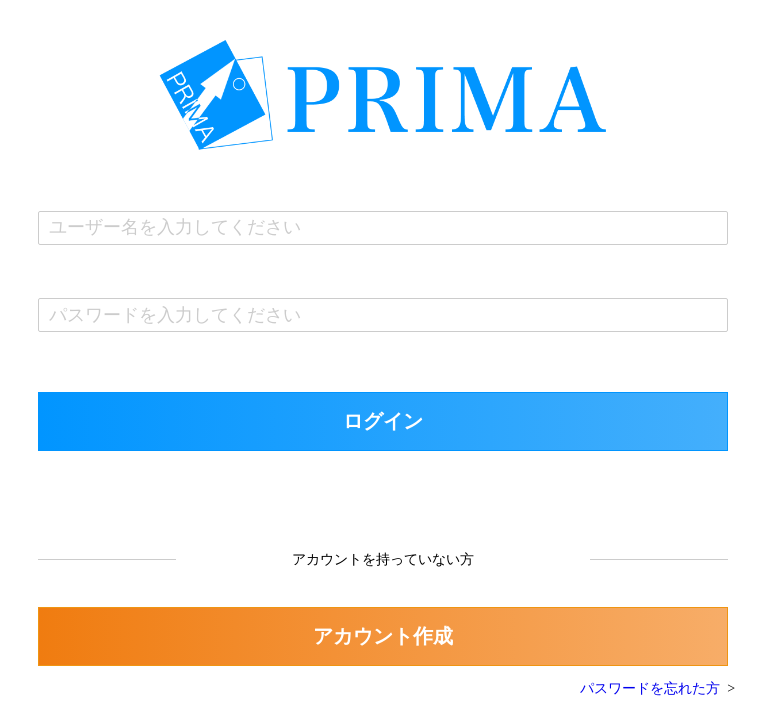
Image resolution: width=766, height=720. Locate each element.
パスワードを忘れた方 (650, 688)
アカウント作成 (383, 636)
